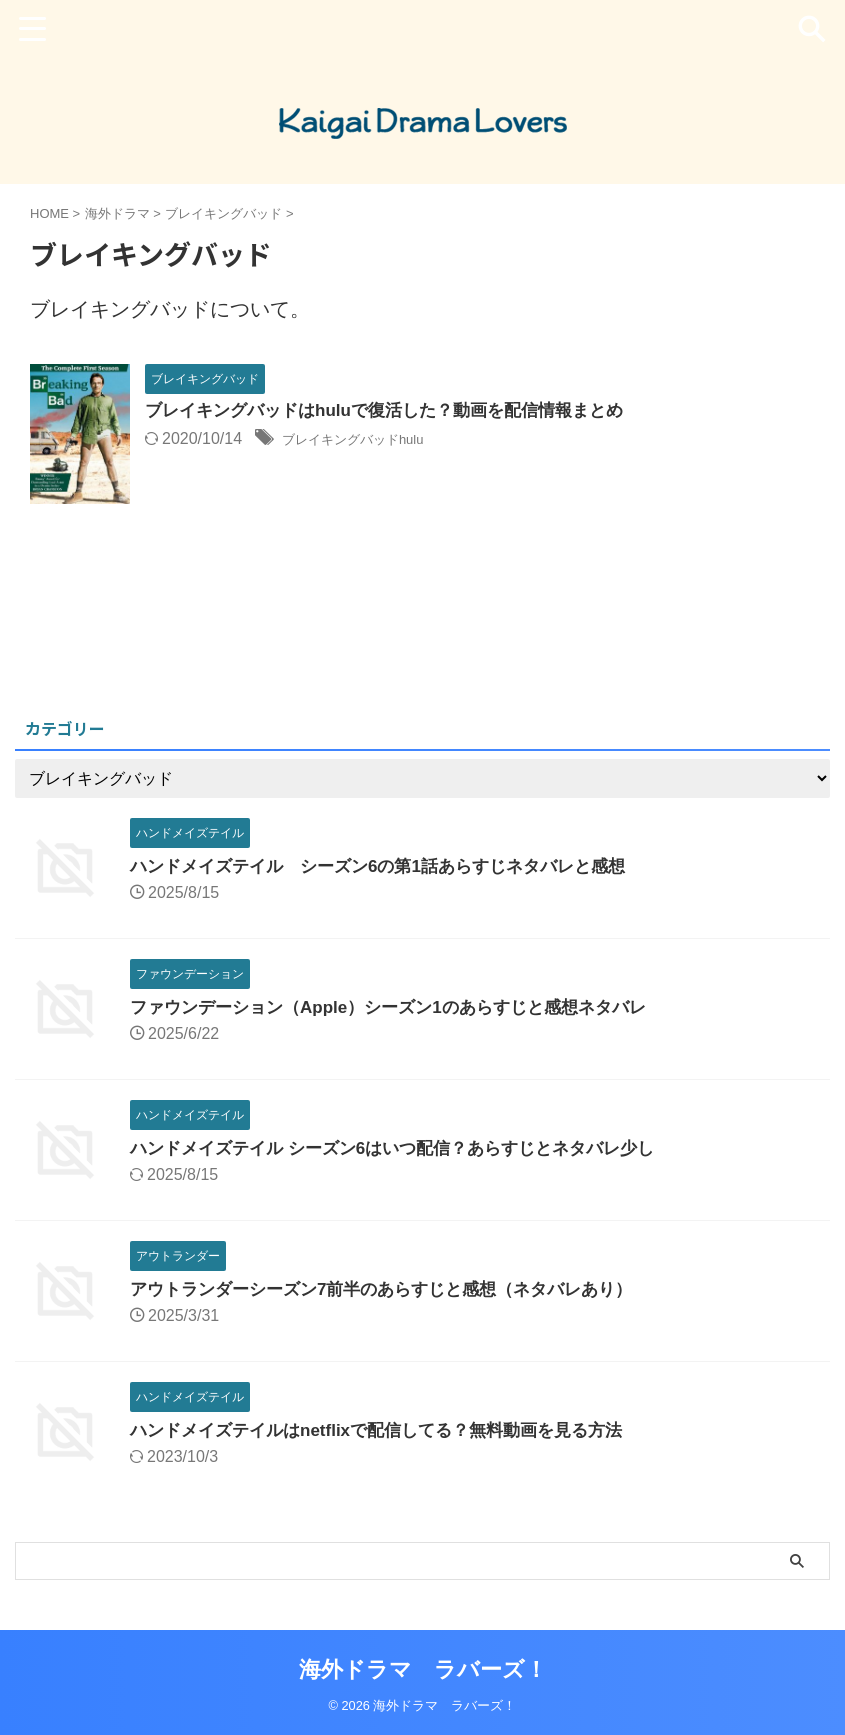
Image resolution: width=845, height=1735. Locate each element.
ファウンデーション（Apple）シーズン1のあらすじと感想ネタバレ (403, 1007)
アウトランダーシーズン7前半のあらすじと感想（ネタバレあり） (396, 1289)
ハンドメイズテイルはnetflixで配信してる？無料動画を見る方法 (390, 1430)
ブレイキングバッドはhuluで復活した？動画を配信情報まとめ (398, 412)
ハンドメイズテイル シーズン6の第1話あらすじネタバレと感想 (392, 866)
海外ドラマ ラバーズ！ (423, 1669)
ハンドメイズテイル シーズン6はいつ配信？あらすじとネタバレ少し (407, 1148)
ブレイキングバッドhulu (369, 440)
